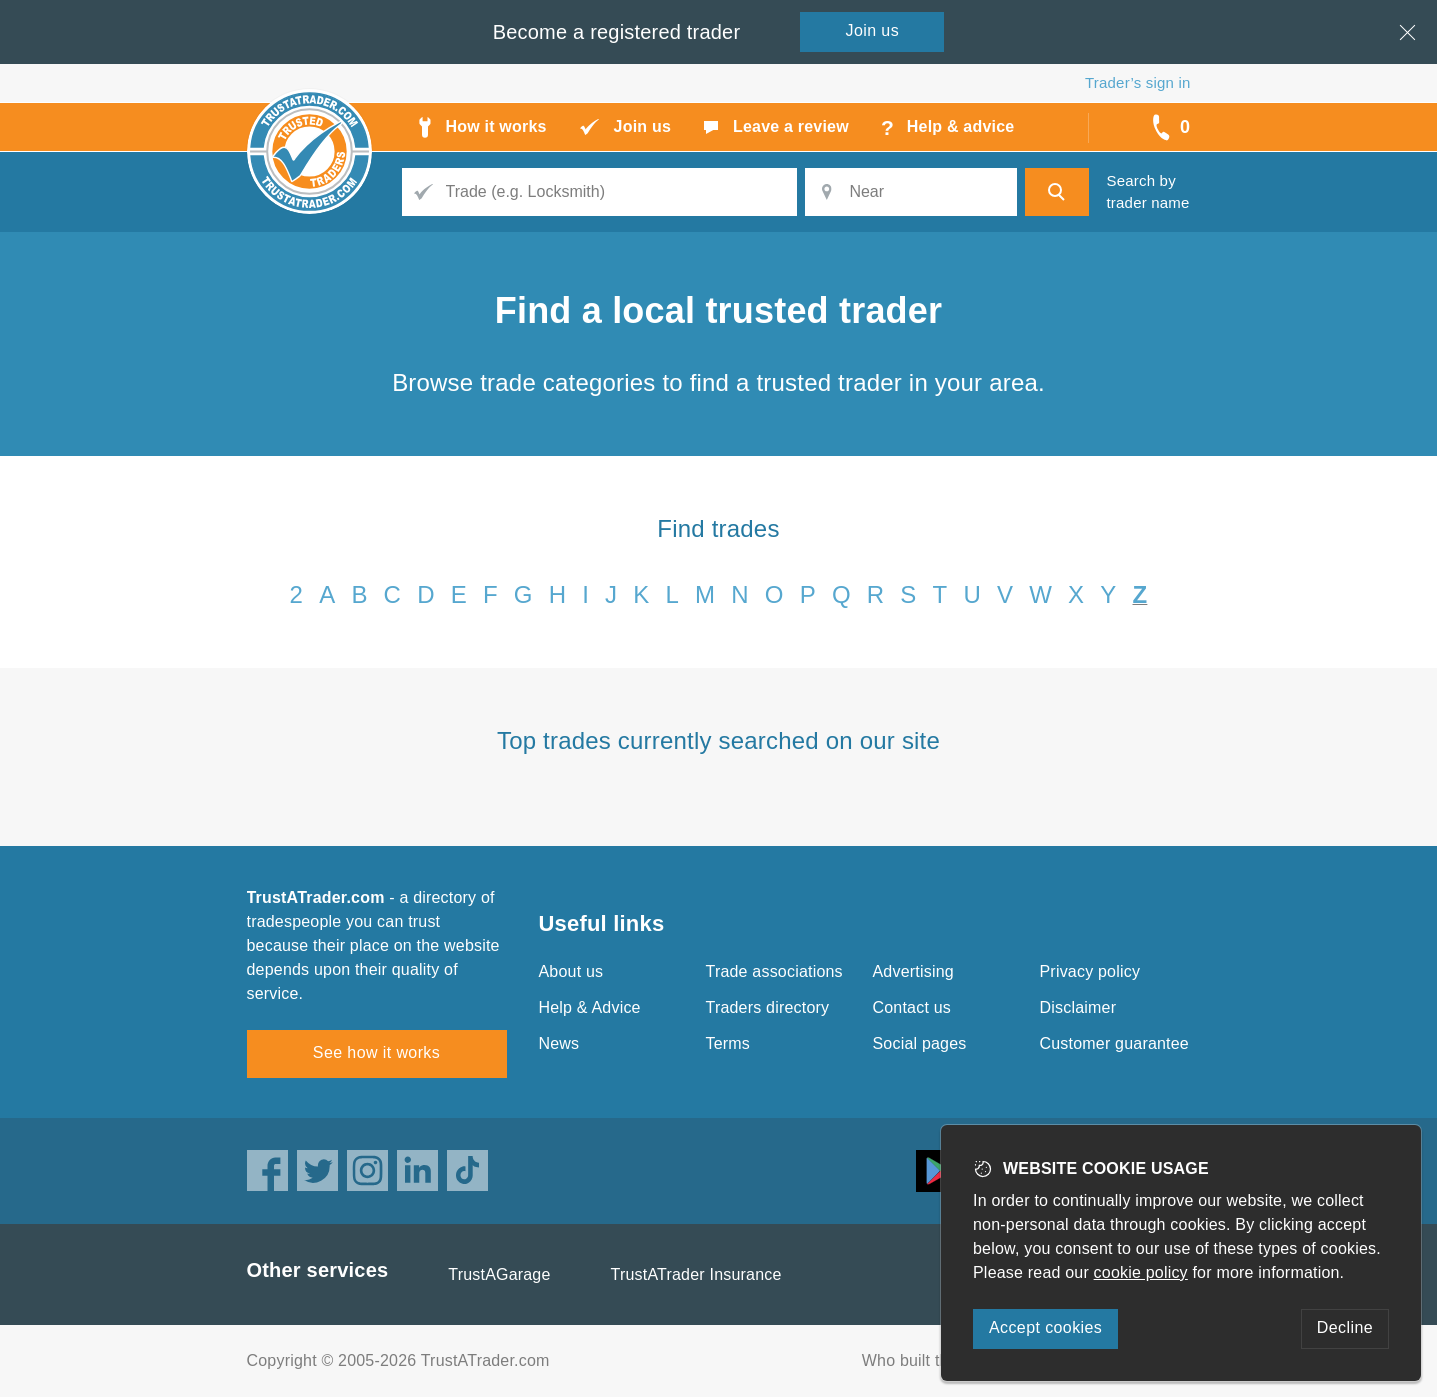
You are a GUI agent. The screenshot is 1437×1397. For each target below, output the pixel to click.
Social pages (920, 1043)
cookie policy (1141, 1272)
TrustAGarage (499, 1274)
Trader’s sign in (1137, 82)
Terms (728, 1043)
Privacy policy (1090, 971)
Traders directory (768, 1007)
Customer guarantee (1114, 1043)
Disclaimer (1078, 1007)
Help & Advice (590, 1007)
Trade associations (774, 971)
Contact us (912, 1007)
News (559, 1043)
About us (571, 971)
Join (873, 30)
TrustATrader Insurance (696, 1274)
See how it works (376, 1052)
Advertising (913, 971)
